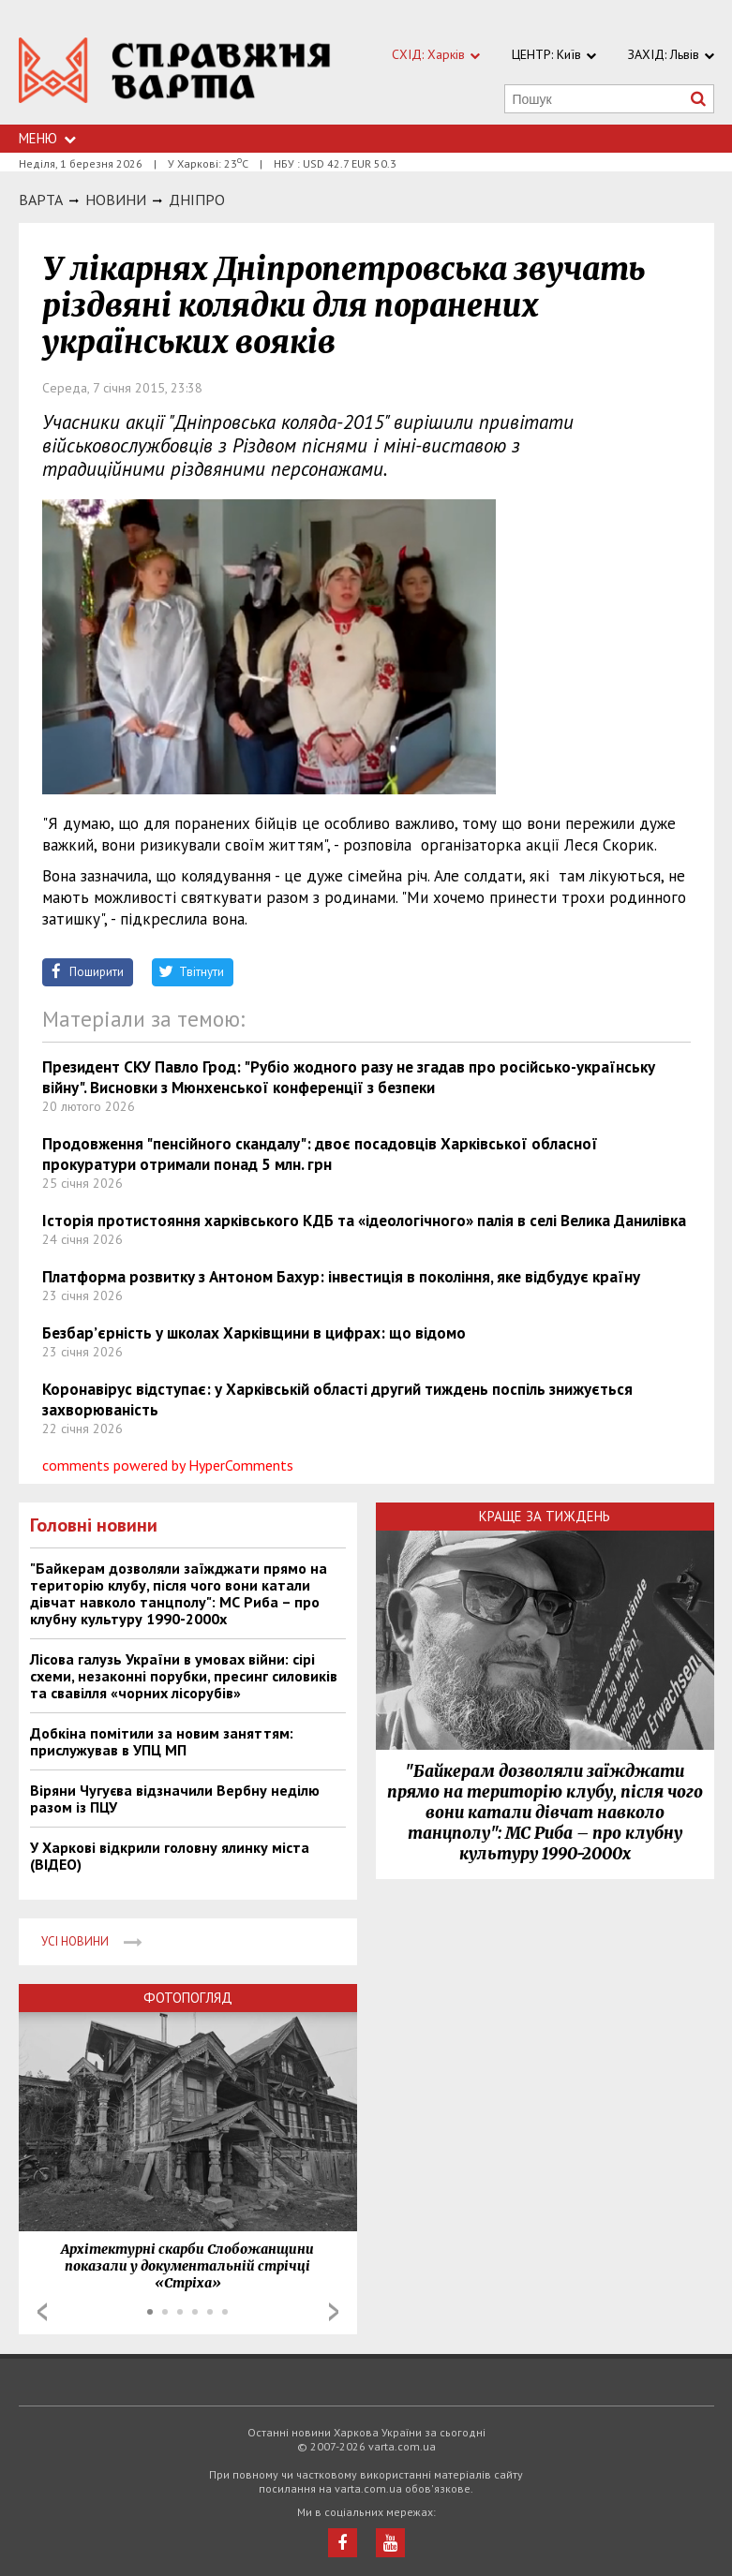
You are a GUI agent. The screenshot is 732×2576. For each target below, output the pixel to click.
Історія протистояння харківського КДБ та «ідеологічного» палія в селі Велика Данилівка (364, 1220)
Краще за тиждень (544, 1516)
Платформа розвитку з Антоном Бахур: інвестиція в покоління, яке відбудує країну (341, 1276)
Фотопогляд (187, 1997)
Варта (41, 199)
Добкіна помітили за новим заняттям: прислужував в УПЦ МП (161, 1741)
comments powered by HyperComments (167, 1465)
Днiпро (197, 199)
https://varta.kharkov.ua (175, 72)
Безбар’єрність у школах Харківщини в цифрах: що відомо (254, 1333)
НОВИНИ (115, 199)
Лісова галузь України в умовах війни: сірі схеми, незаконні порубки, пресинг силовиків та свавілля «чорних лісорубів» (183, 1676)
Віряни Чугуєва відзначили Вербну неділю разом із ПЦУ (175, 1798)
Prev (42, 2311)
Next (333, 2311)
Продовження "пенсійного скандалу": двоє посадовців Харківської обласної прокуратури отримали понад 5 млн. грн (320, 1154)
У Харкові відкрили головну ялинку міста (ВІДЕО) (169, 1855)
